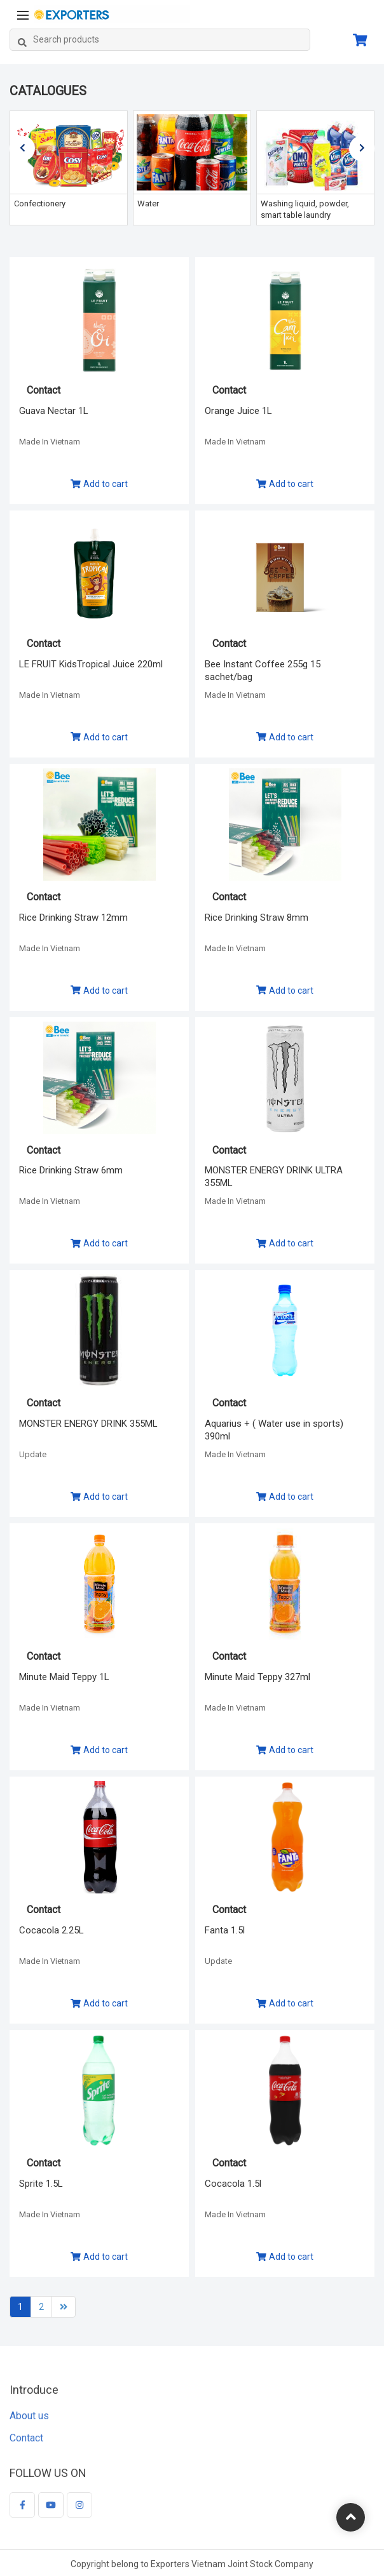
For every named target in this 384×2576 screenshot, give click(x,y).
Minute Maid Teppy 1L (64, 1677)
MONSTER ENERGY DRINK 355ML (88, 1423)
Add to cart (99, 484)
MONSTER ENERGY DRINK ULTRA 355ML (274, 1177)
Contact (26, 2447)
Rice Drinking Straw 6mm (71, 1170)
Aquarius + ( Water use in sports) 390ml (274, 1430)
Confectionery (39, 203)
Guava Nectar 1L (53, 411)
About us (29, 2424)
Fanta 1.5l (225, 1930)
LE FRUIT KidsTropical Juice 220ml (91, 664)
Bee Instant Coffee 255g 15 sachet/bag (262, 670)
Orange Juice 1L (238, 411)
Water (148, 203)
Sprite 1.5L (41, 2183)
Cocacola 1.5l (233, 2183)
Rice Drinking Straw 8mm (256, 917)
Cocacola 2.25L (51, 1930)
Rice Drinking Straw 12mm (73, 917)
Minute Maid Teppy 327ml (257, 1677)
